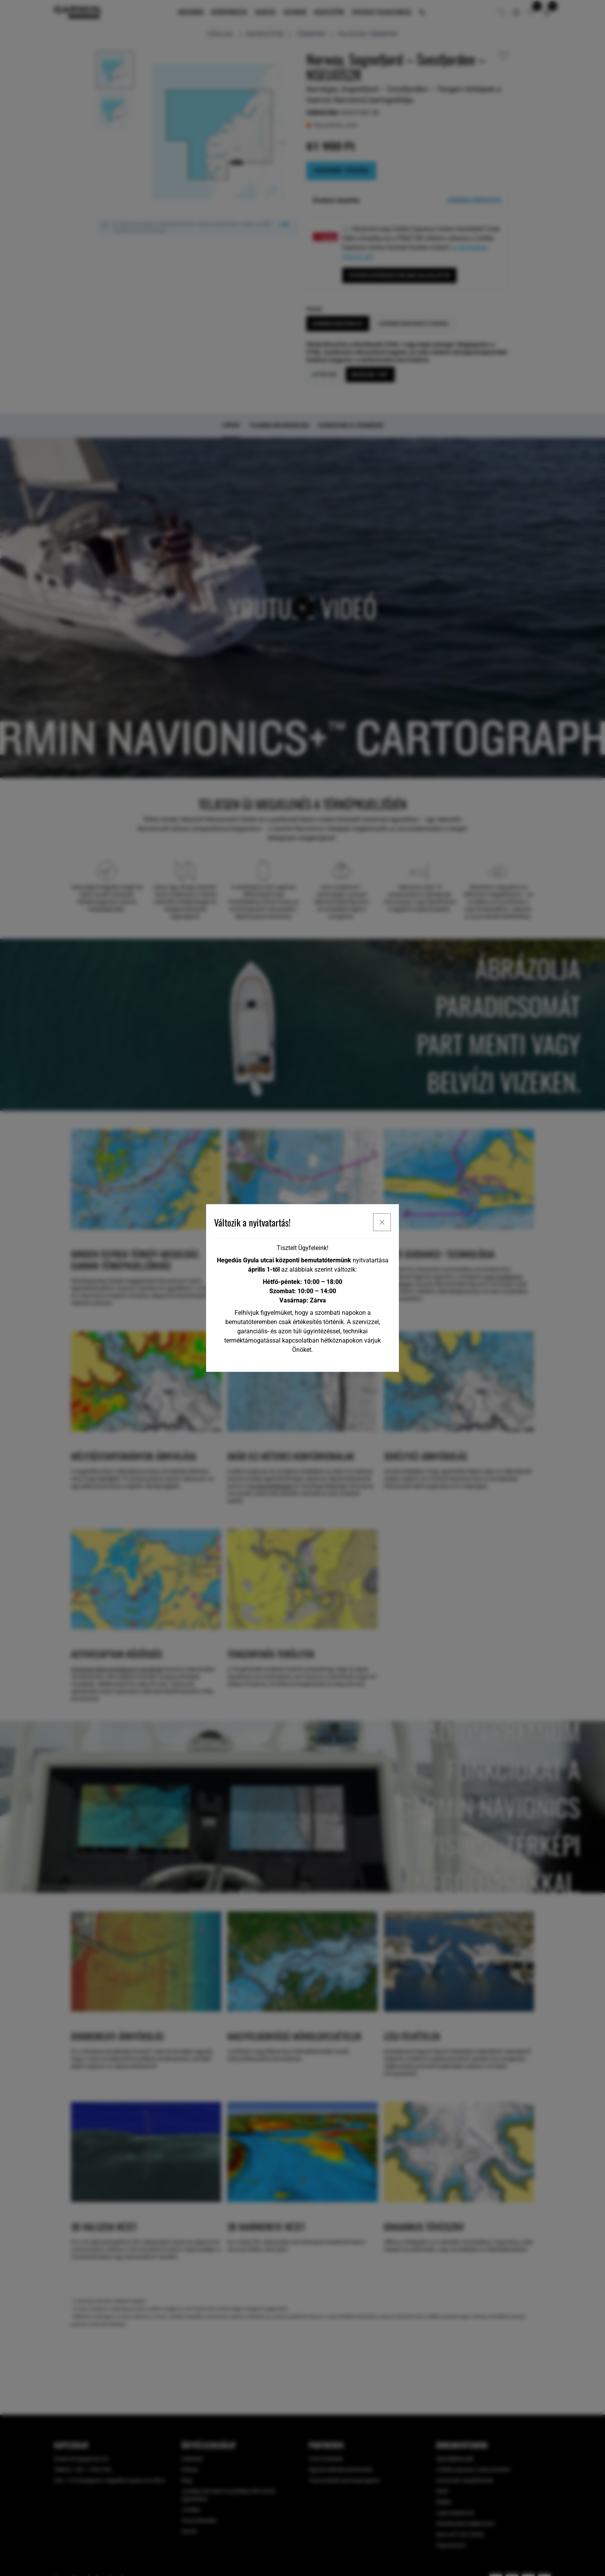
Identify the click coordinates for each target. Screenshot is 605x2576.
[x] (382, 1222)
